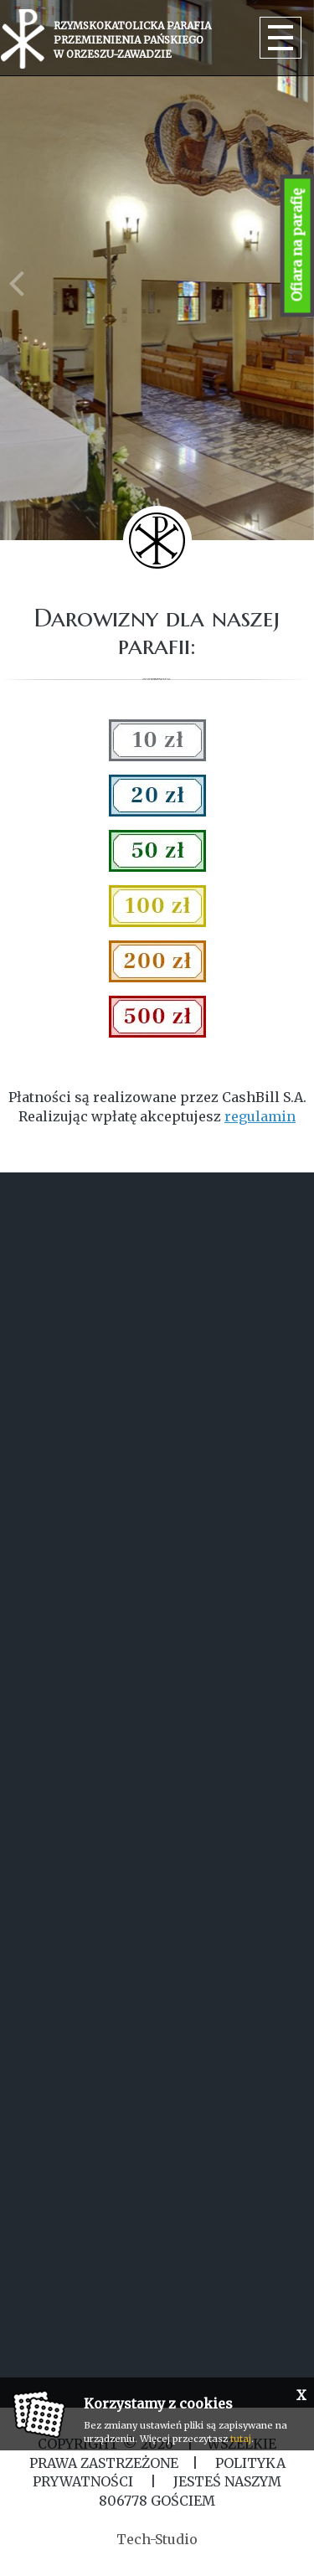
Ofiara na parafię (297, 245)
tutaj (240, 2439)
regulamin (260, 1116)
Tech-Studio (157, 2539)
